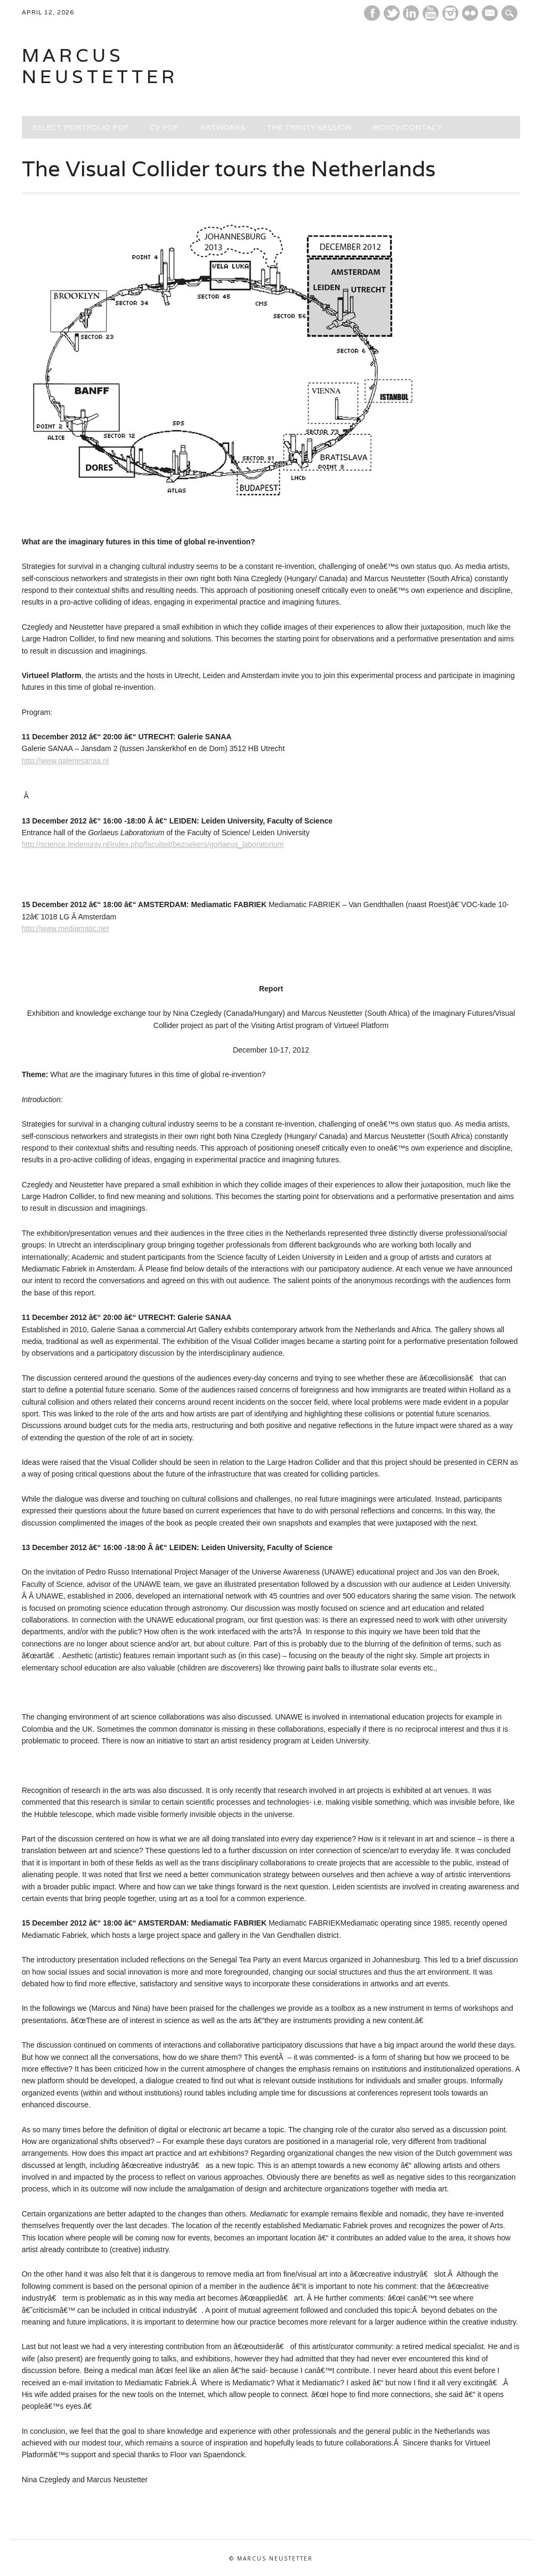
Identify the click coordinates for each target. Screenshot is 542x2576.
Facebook (372, 13)
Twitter (392, 13)
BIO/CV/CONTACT (407, 127)
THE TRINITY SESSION (308, 127)
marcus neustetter (100, 65)
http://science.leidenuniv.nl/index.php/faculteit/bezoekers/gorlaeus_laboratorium (153, 844)
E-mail (491, 14)
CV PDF (164, 127)
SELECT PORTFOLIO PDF (80, 127)
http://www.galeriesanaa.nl (65, 760)
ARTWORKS (222, 127)
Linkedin (411, 13)
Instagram (450, 13)
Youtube (431, 13)
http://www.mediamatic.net (65, 928)
